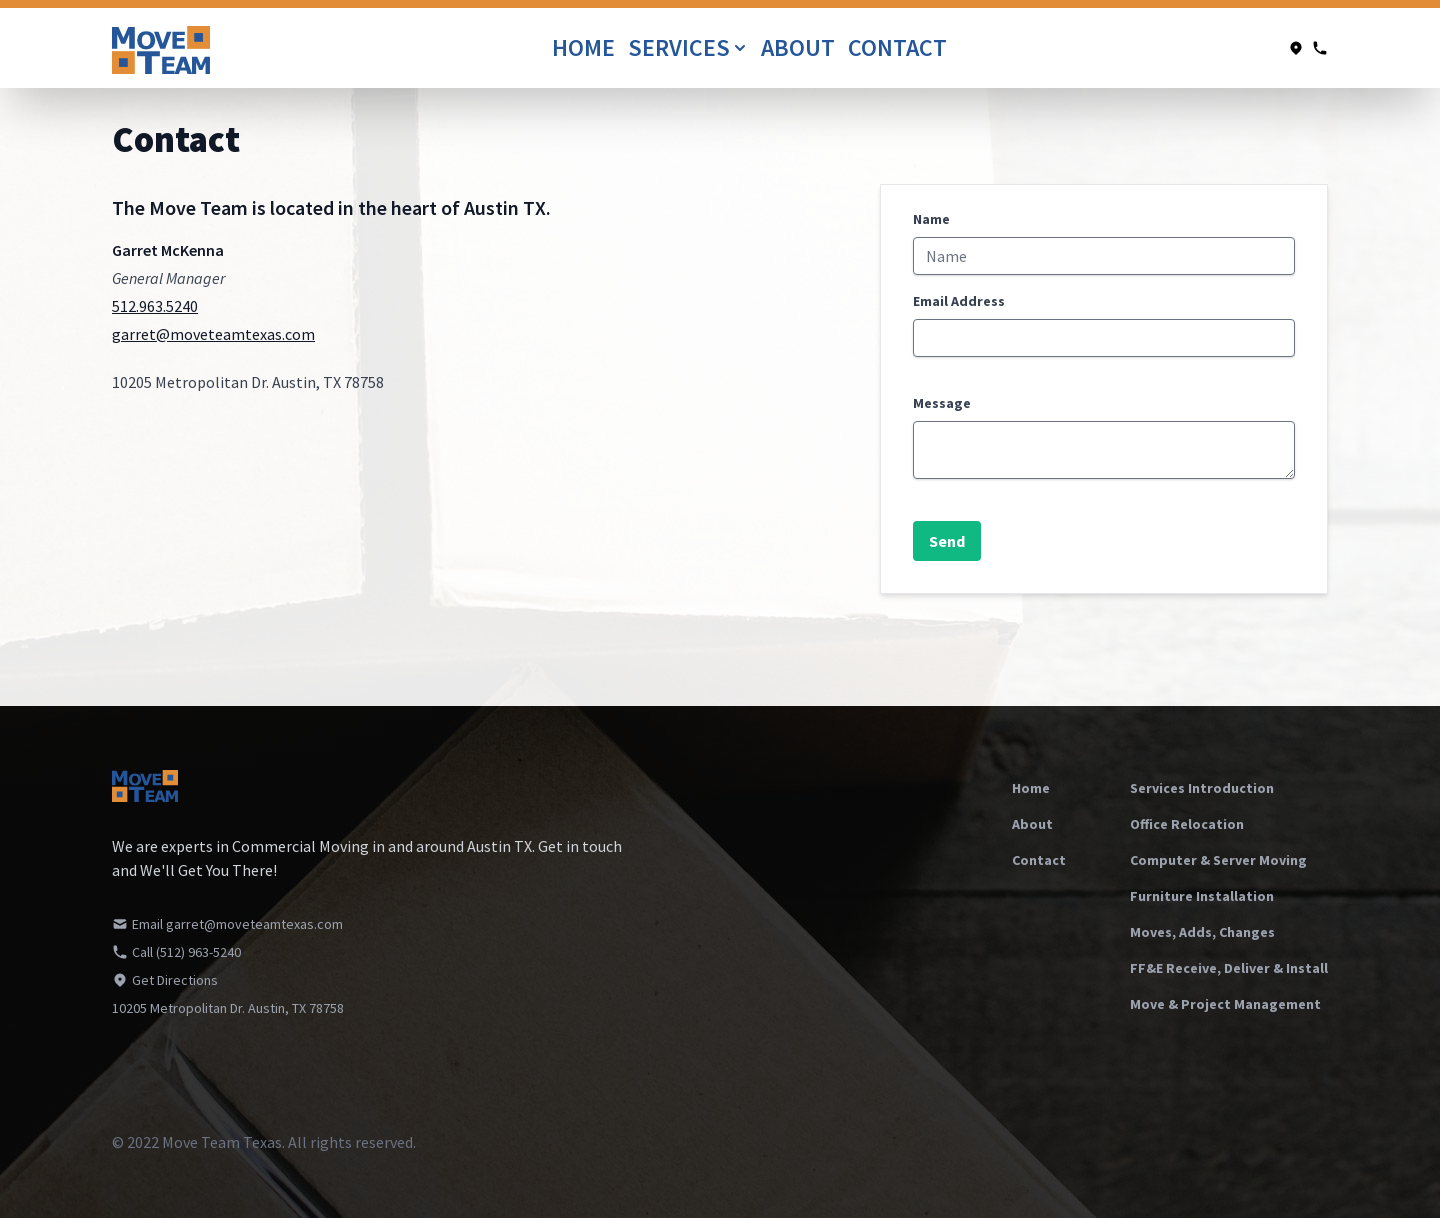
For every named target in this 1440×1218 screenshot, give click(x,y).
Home (586, 47)
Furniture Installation (1202, 896)
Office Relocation (1187, 824)
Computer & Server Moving (1218, 860)
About (800, 47)
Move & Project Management (1225, 1004)
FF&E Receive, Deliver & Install (1229, 968)
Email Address (959, 301)
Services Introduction (1202, 788)
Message (942, 403)
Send (947, 541)
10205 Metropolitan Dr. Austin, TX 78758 (228, 1008)
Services (689, 47)
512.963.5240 (155, 306)
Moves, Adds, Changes (1202, 932)
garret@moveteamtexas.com (213, 334)
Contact (897, 47)
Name (931, 219)
